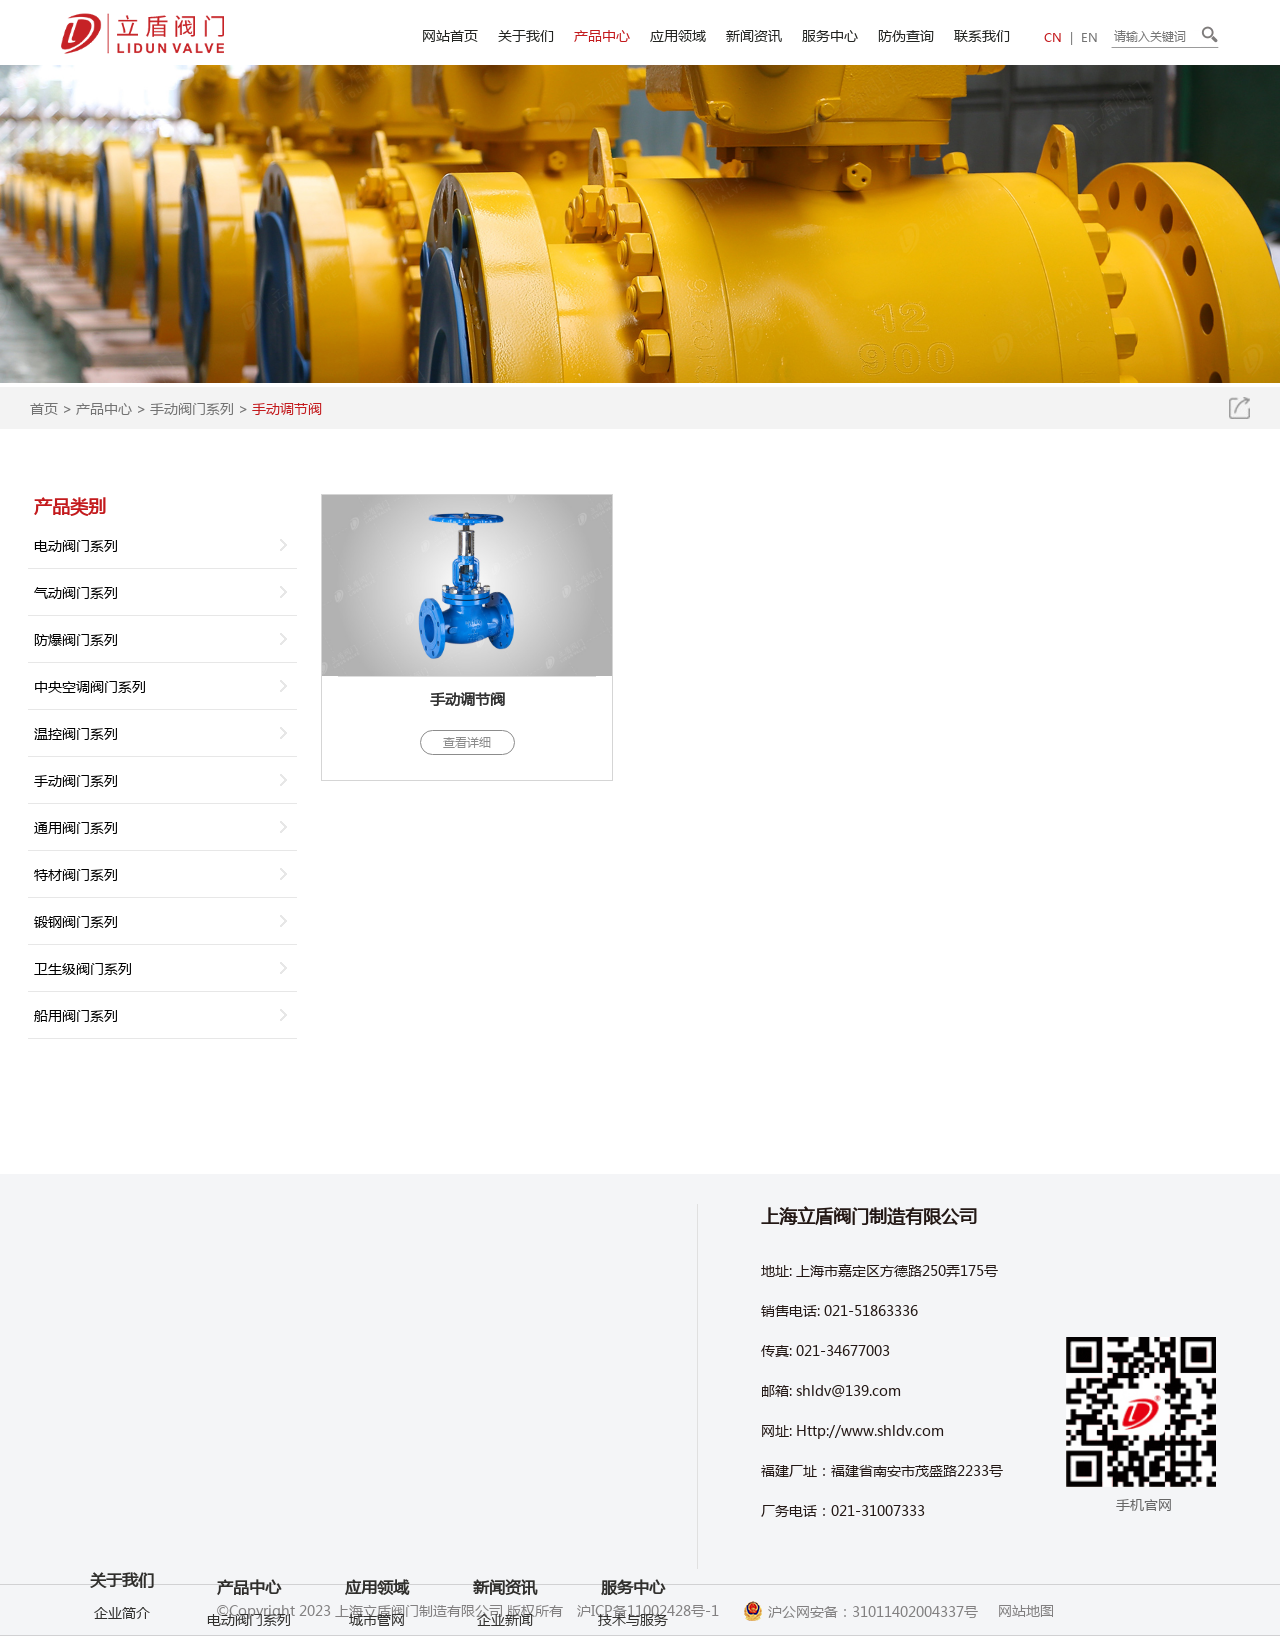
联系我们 (982, 35)
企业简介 (122, 1432)
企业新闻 (505, 1619)
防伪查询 (906, 35)
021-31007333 (878, 1510)
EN (1089, 37)
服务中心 (830, 35)
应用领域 (678, 35)
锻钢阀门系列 (76, 921)
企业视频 (122, 1522)
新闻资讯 (754, 35)
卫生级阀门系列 (83, 968)
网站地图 (1026, 1610)
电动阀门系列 (76, 545)
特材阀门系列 (76, 874)
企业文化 (122, 1492)
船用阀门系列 (76, 1015)
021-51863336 (871, 1310)
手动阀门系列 (192, 408)
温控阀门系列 (76, 733)
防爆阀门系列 (76, 639)
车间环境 (122, 1462)
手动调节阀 (287, 408)
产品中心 (602, 35)
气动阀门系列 (76, 592)
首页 (44, 408)
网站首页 (450, 35)
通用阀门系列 (76, 827)
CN (1053, 37)
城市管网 (377, 1619)
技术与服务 (633, 1619)
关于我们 (526, 35)
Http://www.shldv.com (870, 1430)
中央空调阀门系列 (90, 686)
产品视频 (122, 1552)
